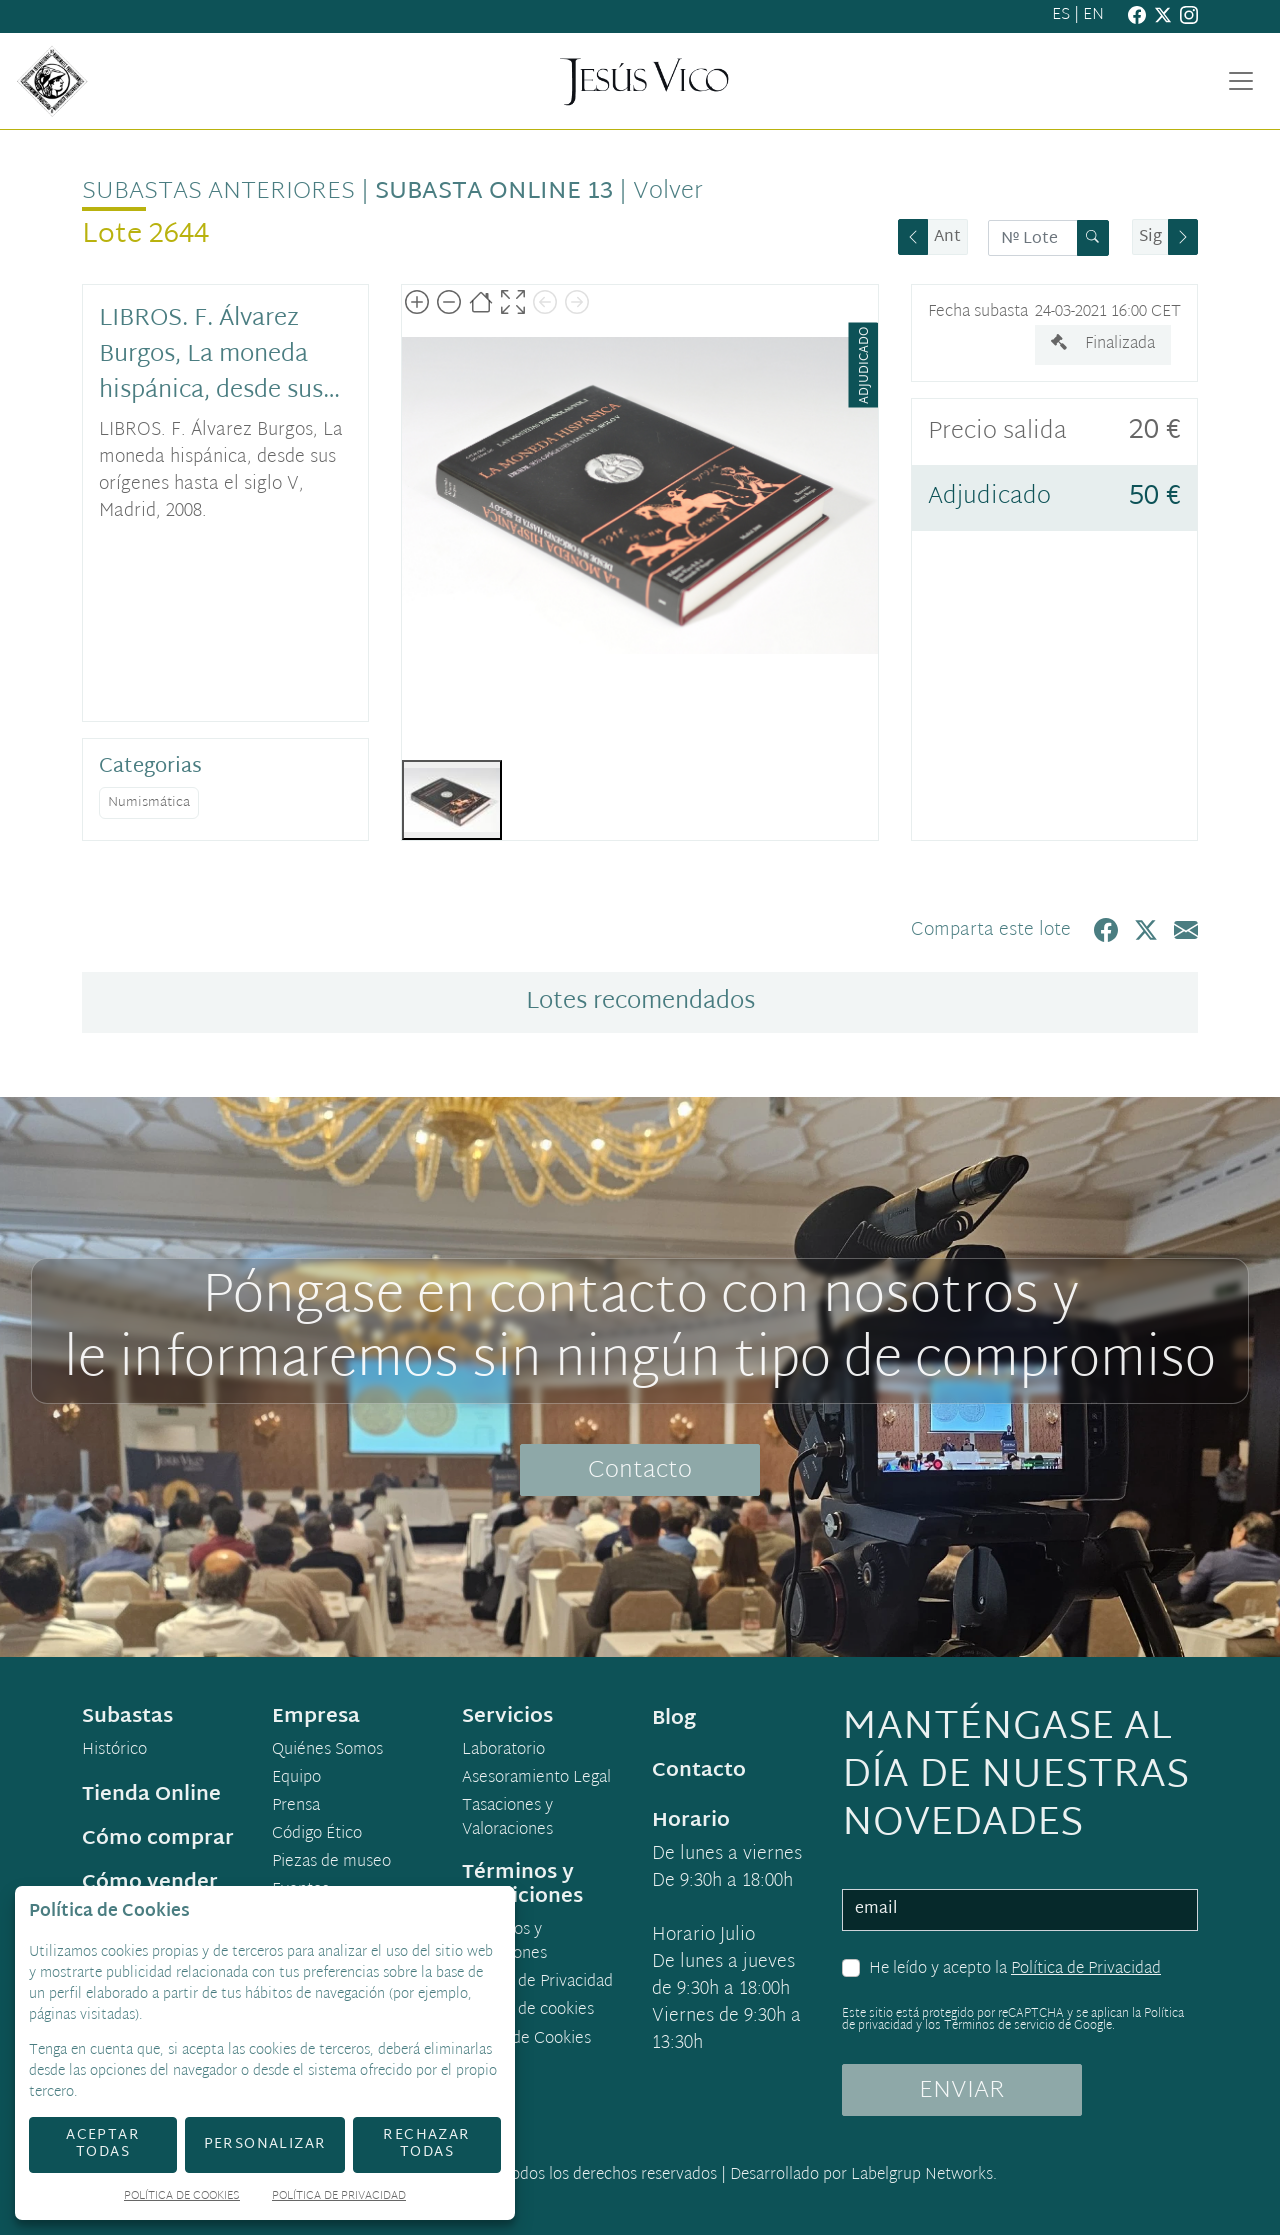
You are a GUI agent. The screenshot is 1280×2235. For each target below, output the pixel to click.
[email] (1020, 1910)
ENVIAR (962, 2091)
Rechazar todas (426, 2144)
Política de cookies (528, 2011)
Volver (668, 192)
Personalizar (265, 2144)
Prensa (296, 1807)
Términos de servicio (999, 2026)
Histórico (114, 1751)
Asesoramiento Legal (536, 1779)
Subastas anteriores (218, 192)
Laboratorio (503, 1751)
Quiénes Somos (327, 1751)
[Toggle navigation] (1241, 81)
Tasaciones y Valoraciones (507, 1819)
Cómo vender (150, 1883)
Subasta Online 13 (494, 192)
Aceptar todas (103, 2144)
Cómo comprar (158, 1839)
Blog (674, 1719)
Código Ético (317, 1835)
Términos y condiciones (504, 1943)
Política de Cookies (182, 2197)
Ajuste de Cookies (527, 2039)
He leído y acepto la (1015, 1970)
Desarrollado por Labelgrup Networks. (863, 2175)
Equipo (296, 1779)
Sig (1150, 237)
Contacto (640, 1471)
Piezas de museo (331, 1863)
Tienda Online (151, 1795)
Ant (947, 237)
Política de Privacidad (1086, 1969)
